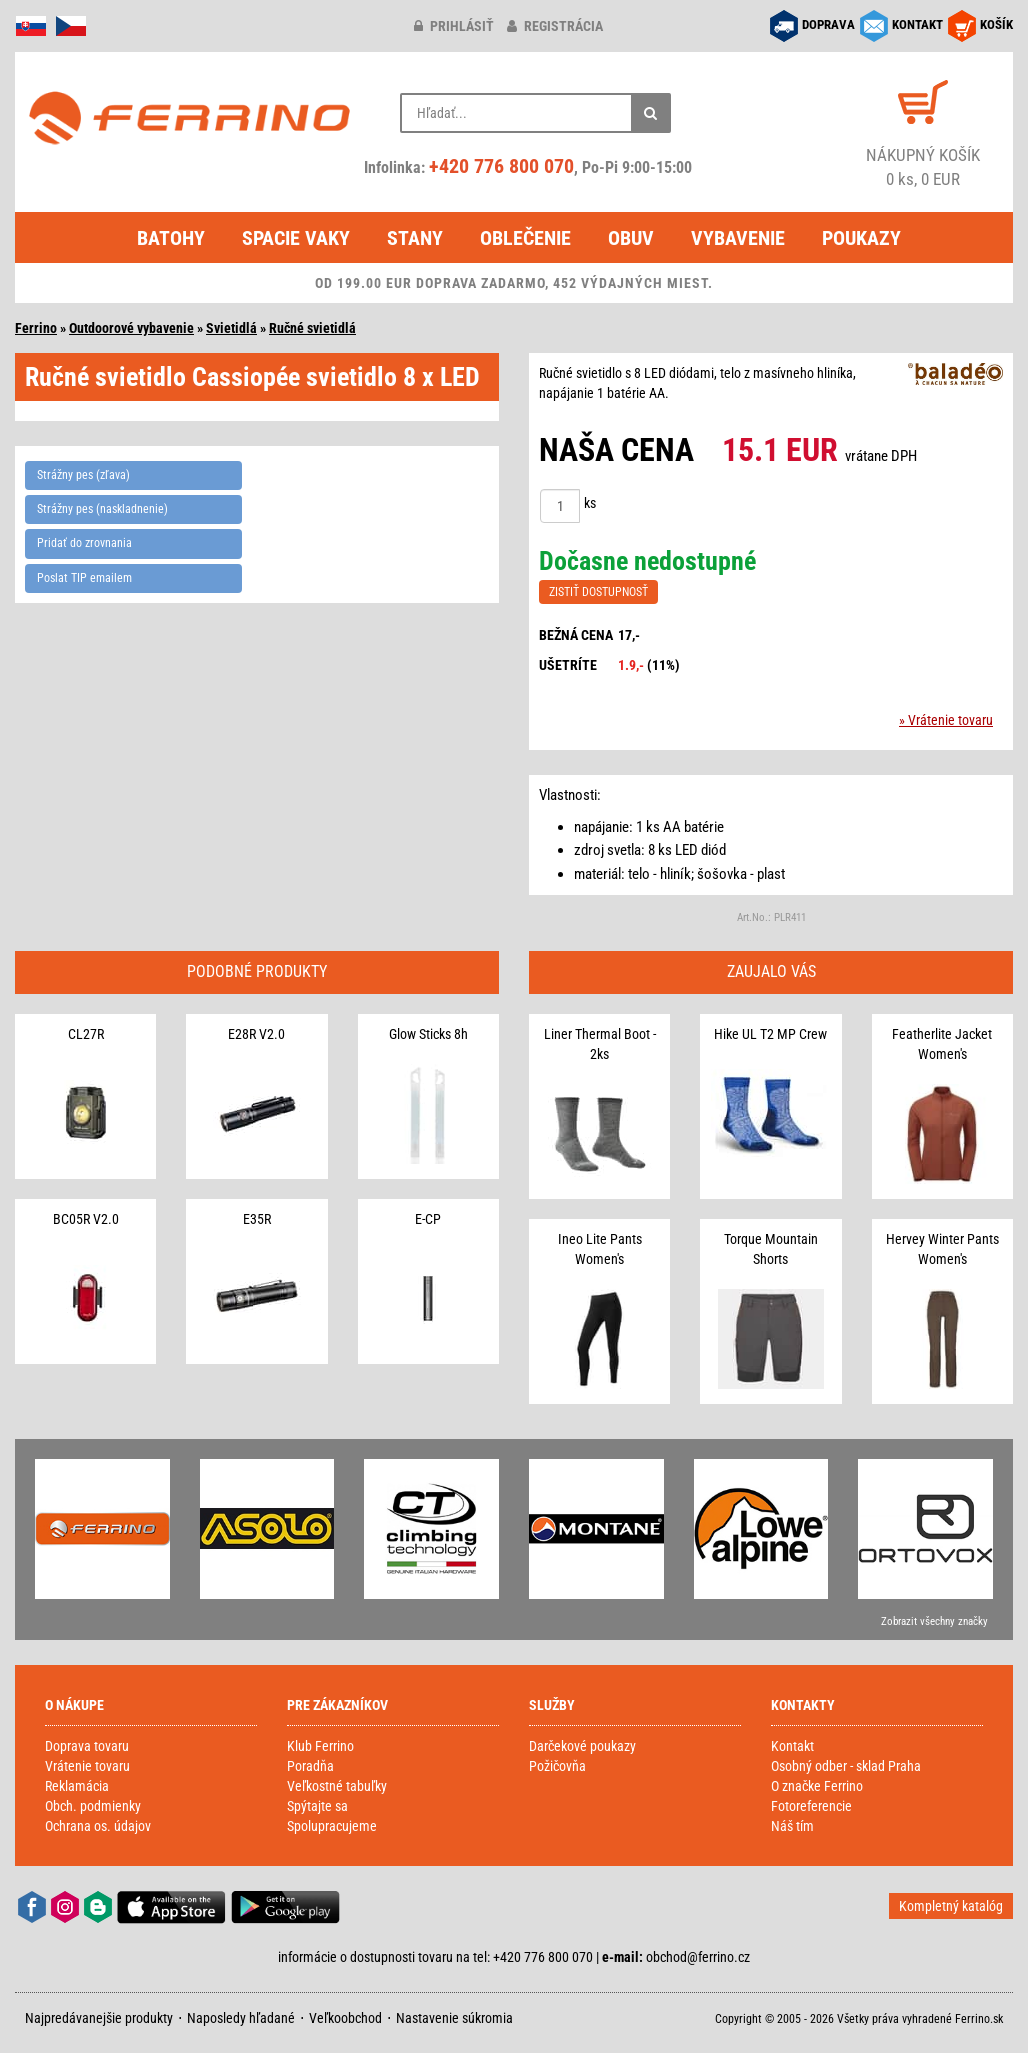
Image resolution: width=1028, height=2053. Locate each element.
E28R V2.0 (256, 1034)
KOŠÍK (996, 24)
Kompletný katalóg (951, 1906)
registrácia (555, 26)
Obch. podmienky (93, 1806)
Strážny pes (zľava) (83, 475)
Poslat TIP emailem (84, 578)
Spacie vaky (296, 238)
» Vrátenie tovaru (946, 720)
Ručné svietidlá (312, 328)
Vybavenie (738, 238)
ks (590, 503)
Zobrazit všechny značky (934, 1621)
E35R (257, 1219)
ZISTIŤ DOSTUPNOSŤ (598, 592)
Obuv (631, 238)
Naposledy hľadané (241, 2018)
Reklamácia (77, 1786)
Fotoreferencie (811, 1806)
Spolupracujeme (332, 1826)
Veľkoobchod (345, 2018)
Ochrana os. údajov (98, 1826)
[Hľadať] (651, 113)
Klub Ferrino (320, 1746)
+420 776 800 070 (501, 166)
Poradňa (310, 1766)
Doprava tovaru (87, 1746)
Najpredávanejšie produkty (99, 2018)
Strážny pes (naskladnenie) (102, 509)
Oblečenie (525, 238)
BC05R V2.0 (86, 1219)
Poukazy (861, 238)
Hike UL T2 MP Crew (770, 1034)
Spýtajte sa (317, 1806)
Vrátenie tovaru (87, 1766)
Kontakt (792, 1746)
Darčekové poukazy (582, 1746)
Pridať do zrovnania (84, 543)
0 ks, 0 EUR (923, 166)
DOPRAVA (828, 24)
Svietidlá (231, 328)
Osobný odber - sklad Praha (846, 1766)
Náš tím (792, 1826)
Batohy (171, 238)
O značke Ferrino (817, 1786)
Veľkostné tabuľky (337, 1786)
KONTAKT (917, 24)
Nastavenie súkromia (454, 2018)
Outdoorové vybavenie (131, 328)
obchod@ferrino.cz (698, 1957)
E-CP (428, 1219)
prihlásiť (454, 26)
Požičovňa (557, 1766)
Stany (415, 238)
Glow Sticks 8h (428, 1034)
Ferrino (36, 328)
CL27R (86, 1034)
